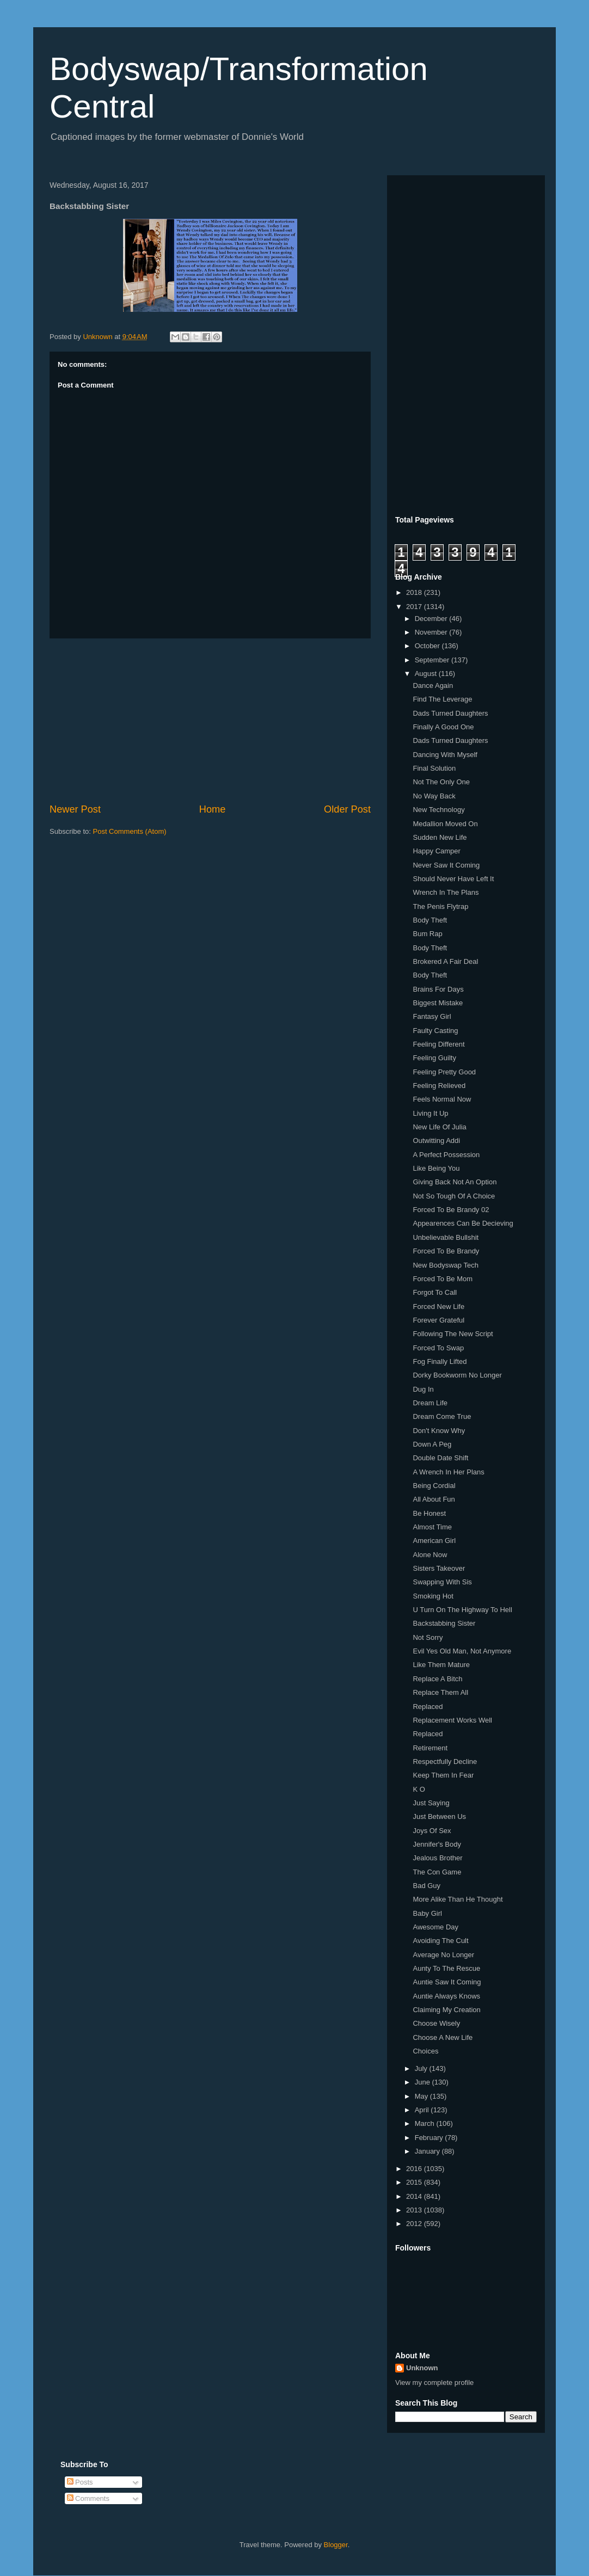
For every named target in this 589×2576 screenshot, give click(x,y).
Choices (425, 2051)
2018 (415, 592)
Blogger (336, 2545)
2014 (415, 2196)
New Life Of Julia (439, 1127)
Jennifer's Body (437, 1844)
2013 (415, 2210)
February (430, 2138)
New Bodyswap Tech (445, 1265)
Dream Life (430, 1403)
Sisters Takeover (439, 1568)
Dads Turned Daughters (450, 713)
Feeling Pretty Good (444, 1072)
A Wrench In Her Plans (448, 1472)
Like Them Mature (441, 1665)
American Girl (434, 1540)
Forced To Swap (438, 1348)
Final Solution (434, 768)
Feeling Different (438, 1044)
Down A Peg (432, 1444)
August (427, 673)
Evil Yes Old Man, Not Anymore (462, 1651)
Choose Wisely (436, 2023)
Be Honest (429, 1513)
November (432, 632)
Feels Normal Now (442, 1099)
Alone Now (430, 1555)
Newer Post (75, 809)
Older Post (347, 809)
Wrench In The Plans (445, 892)
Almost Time (432, 1527)
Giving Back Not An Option (454, 1182)
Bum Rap (427, 934)
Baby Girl (427, 1913)
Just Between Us (439, 1816)
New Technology (438, 810)
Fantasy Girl (432, 1016)
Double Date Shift (440, 1458)
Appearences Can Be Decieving (463, 1223)
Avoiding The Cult (440, 1940)
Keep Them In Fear (443, 1775)
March (426, 2123)
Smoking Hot (433, 1596)
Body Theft (430, 920)
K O (419, 1789)
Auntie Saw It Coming (447, 1982)
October (428, 646)
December (432, 618)
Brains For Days (438, 989)
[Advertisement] (210, 721)
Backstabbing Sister (444, 1623)
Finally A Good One (443, 727)
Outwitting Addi (436, 1140)
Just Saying (431, 1803)
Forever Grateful (438, 1320)
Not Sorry (428, 1637)
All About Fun (434, 1499)
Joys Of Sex (432, 1831)
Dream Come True (442, 1416)
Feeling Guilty (434, 1058)
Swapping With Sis (442, 1582)
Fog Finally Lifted (440, 1361)
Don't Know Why (439, 1431)
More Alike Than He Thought (457, 1899)
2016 (415, 2169)
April (423, 2110)
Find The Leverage (442, 699)
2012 (415, 2224)
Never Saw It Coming (446, 865)
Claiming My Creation (446, 2010)
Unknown (422, 2368)
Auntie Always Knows (446, 1996)
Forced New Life (438, 1306)
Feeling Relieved (439, 1085)
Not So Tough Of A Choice (454, 1196)
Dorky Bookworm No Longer (457, 1375)
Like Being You (436, 1168)
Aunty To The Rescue (446, 1968)
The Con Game (437, 1872)
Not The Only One (441, 782)
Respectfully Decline (445, 1761)
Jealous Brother (437, 1858)
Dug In (423, 1389)
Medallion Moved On (445, 824)
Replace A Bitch (437, 1679)
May (422, 2096)
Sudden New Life (440, 837)
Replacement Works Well (452, 1720)
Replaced (428, 1706)
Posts (80, 2482)
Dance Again (433, 685)
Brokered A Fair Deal (445, 961)
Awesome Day (435, 1927)
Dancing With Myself (445, 755)
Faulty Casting (435, 1030)
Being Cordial (434, 1485)
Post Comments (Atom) (130, 831)
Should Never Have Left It (453, 879)
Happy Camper (436, 851)
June (423, 2082)
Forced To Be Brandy (446, 1251)
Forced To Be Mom (443, 1279)
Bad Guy (426, 1886)
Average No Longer (443, 1955)
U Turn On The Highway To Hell (462, 1610)
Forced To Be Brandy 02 (451, 1210)
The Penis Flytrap (440, 906)
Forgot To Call (435, 1292)
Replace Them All (440, 1692)
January (428, 2151)
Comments (88, 2498)
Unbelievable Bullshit (445, 1237)
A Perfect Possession (446, 1155)
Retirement (430, 1748)
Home (212, 809)
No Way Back (434, 796)
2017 (415, 606)
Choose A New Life (443, 2037)
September (433, 660)
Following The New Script (453, 1334)
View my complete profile (434, 2382)
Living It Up (430, 1113)
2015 (415, 2182)
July (422, 2068)
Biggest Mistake (438, 1003)
